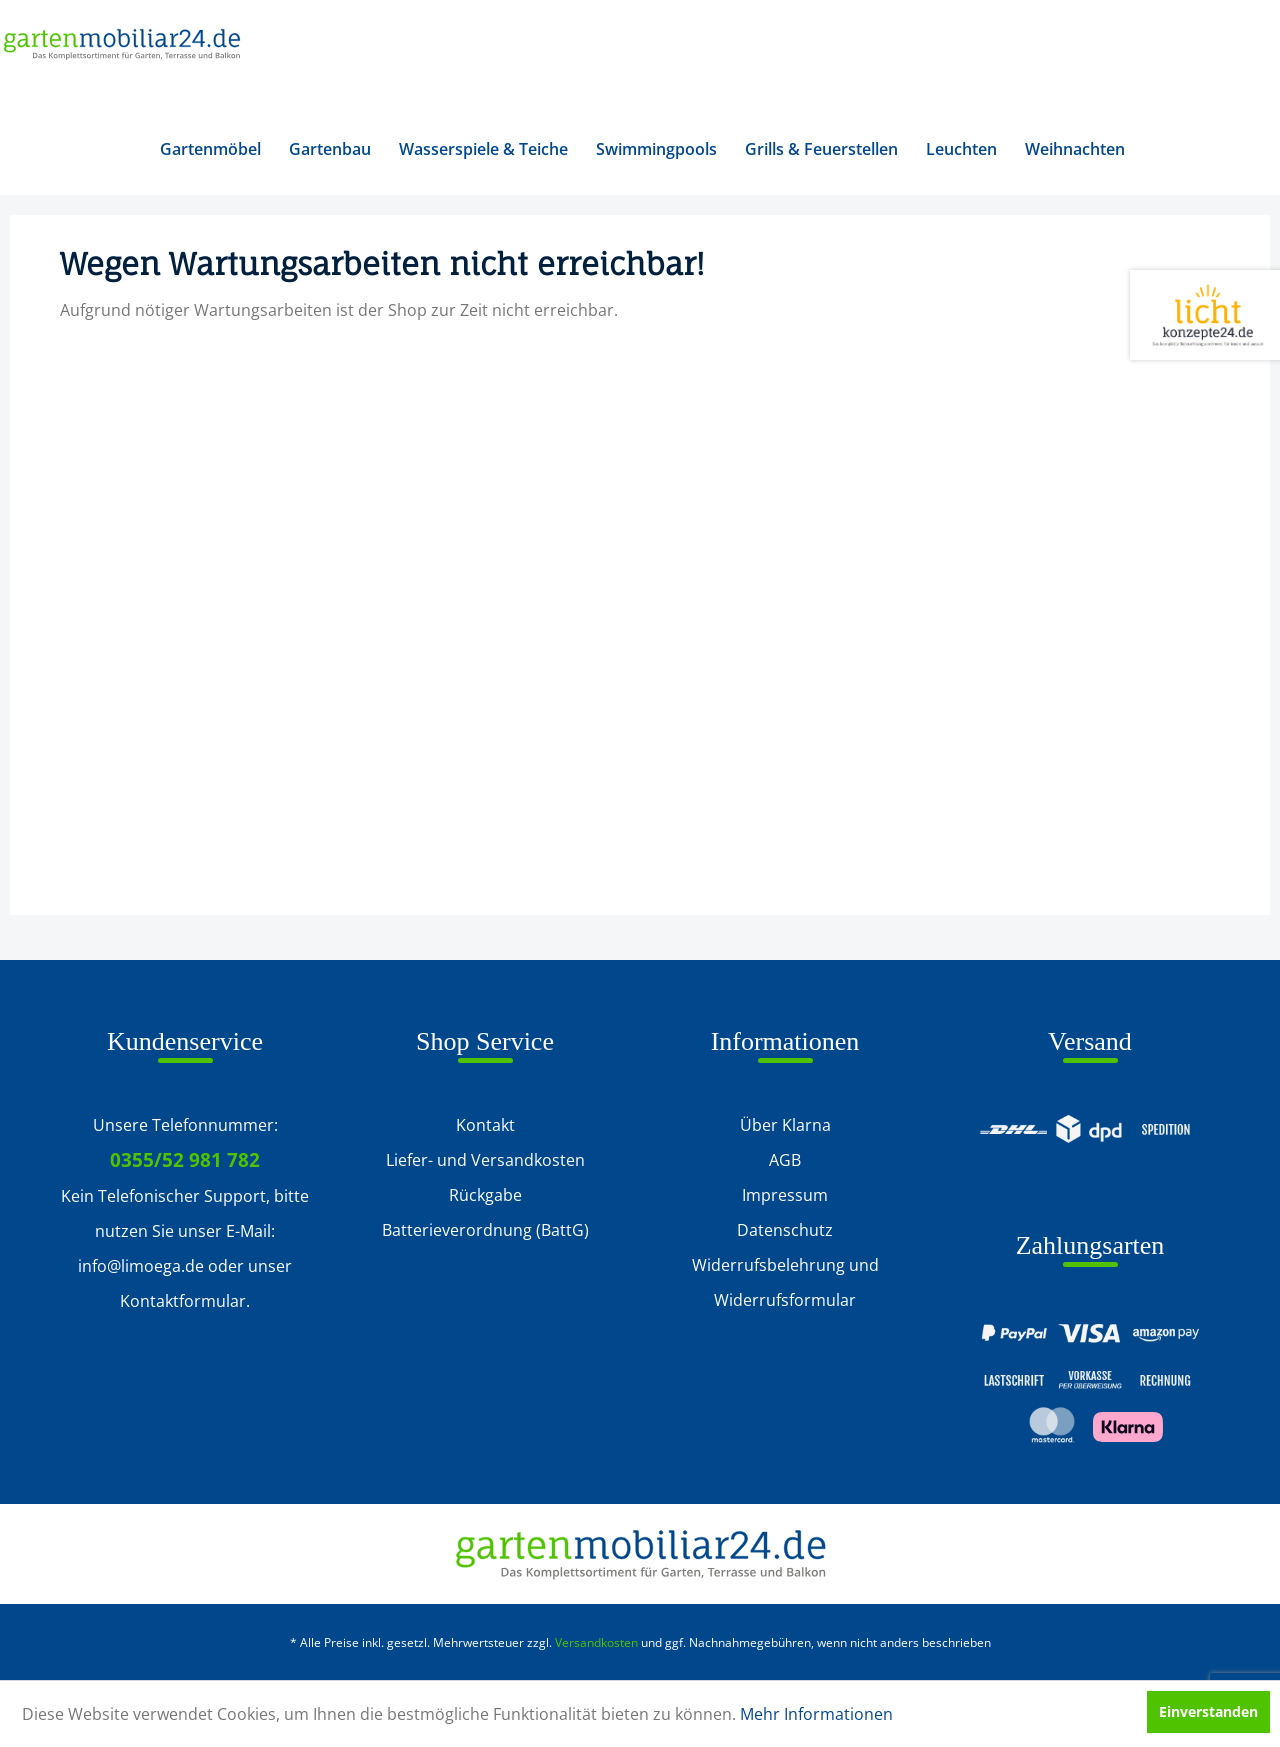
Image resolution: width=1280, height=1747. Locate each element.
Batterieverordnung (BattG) (485, 1230)
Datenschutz (785, 1230)
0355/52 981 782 (185, 1160)
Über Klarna (785, 1125)
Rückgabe (485, 1195)
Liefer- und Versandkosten (485, 1160)
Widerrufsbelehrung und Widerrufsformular (785, 1282)
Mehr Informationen (816, 1714)
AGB (785, 1160)
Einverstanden (1208, 1711)
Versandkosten (596, 1642)
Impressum (785, 1195)
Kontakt (485, 1125)
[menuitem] (210, 149)
